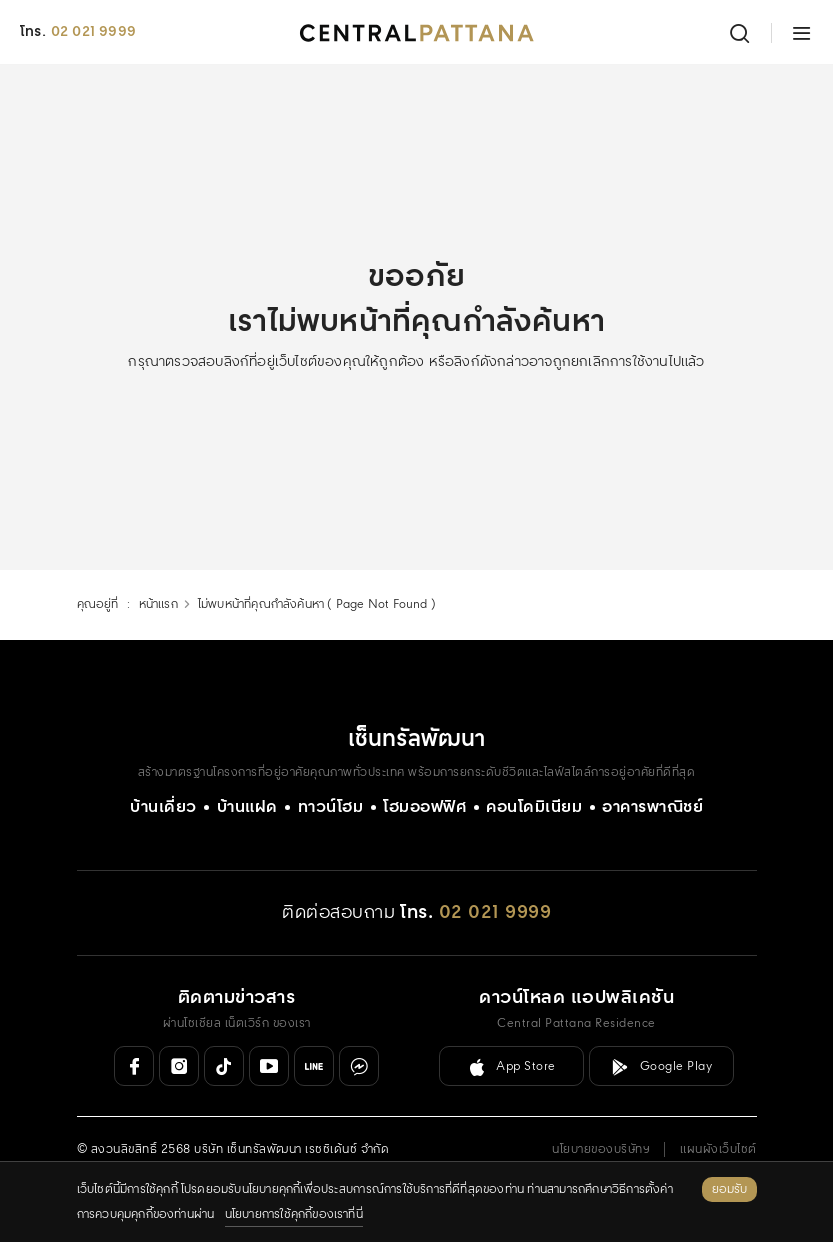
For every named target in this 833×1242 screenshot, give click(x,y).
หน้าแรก (158, 604)
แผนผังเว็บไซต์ (718, 1149)
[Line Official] (314, 1066)
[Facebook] (134, 1066)
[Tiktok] (224, 1066)
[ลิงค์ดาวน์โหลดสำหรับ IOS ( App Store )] (511, 1066)
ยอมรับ (729, 1189)
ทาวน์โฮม (331, 807)
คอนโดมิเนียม (534, 807)
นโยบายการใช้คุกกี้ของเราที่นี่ (294, 1214)
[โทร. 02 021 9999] (475, 913)
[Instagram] (179, 1066)
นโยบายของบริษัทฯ (601, 1149)
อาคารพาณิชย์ (652, 807)
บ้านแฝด (247, 807)
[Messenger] (359, 1066)
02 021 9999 (93, 32)
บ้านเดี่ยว (163, 807)
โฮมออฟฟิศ (424, 807)
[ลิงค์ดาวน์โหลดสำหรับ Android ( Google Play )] (661, 1066)
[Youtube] (269, 1066)
